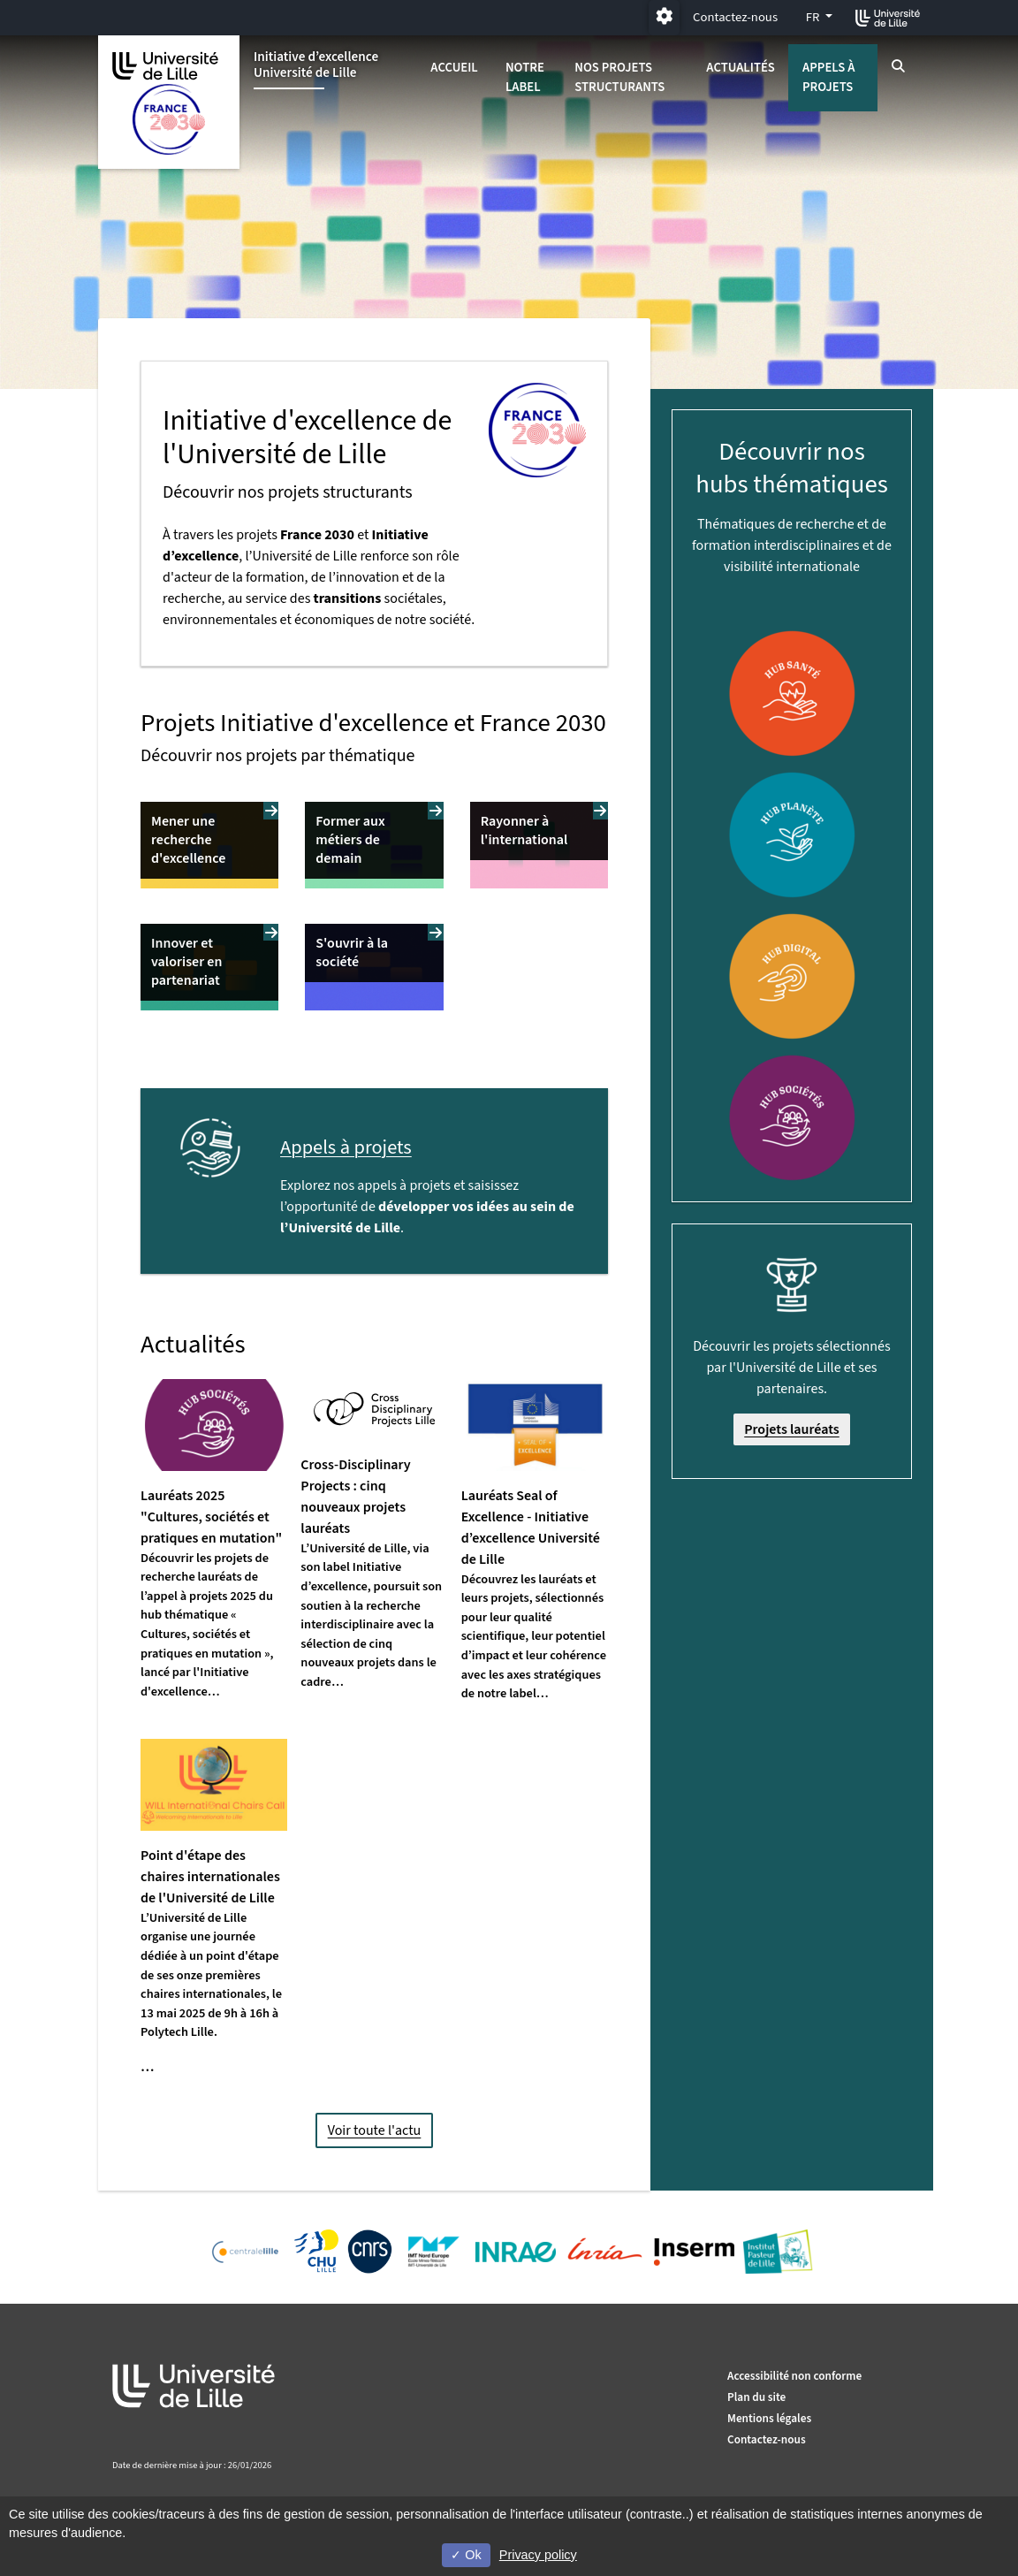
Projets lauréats (791, 1429)
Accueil (453, 67)
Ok (466, 2555)
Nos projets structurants (619, 77)
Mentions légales (769, 2418)
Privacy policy (538, 2555)
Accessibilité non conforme (794, 2375)
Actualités (740, 67)
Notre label (524, 77)
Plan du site (756, 2397)
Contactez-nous (735, 17)
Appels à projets (828, 77)
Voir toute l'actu (375, 2130)
